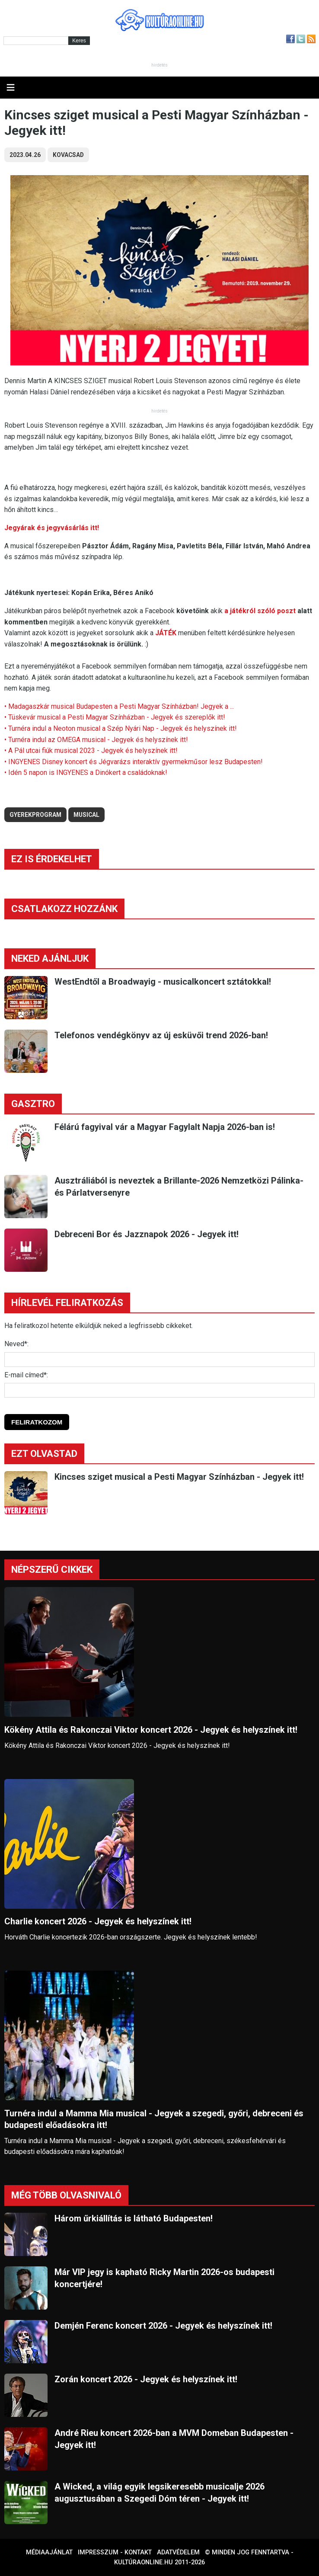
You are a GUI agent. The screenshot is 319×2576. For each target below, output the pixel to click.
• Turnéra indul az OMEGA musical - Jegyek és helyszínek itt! (96, 740)
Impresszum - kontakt (115, 2552)
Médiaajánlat (49, 2552)
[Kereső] (35, 40)
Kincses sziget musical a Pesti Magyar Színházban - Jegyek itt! (179, 1477)
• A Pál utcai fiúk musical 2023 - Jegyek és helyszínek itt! (91, 750)
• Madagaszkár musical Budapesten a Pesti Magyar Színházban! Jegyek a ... (119, 706)
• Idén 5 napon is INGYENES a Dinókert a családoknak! (85, 772)
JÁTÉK (165, 633)
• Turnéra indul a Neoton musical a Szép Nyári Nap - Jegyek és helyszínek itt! (120, 728)
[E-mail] (159, 1390)
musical (86, 814)
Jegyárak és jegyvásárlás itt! (51, 528)
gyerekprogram (35, 814)
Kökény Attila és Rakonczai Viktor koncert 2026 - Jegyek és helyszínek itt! (150, 1730)
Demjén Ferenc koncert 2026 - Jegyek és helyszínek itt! (163, 2325)
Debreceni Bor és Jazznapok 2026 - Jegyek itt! (146, 1234)
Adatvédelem (178, 2552)
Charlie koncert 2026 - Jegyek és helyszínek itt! (97, 1921)
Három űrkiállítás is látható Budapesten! (133, 2218)
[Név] (159, 1359)
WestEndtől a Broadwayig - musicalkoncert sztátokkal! (162, 981)
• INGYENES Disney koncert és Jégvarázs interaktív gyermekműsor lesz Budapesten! (133, 762)
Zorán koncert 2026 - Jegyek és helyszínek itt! (145, 2379)
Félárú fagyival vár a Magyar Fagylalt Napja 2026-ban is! (164, 1127)
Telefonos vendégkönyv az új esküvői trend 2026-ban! (161, 1035)
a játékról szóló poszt (260, 611)
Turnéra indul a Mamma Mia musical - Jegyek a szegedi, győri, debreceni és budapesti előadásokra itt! (153, 2119)
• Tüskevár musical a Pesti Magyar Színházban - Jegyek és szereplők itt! (114, 717)
